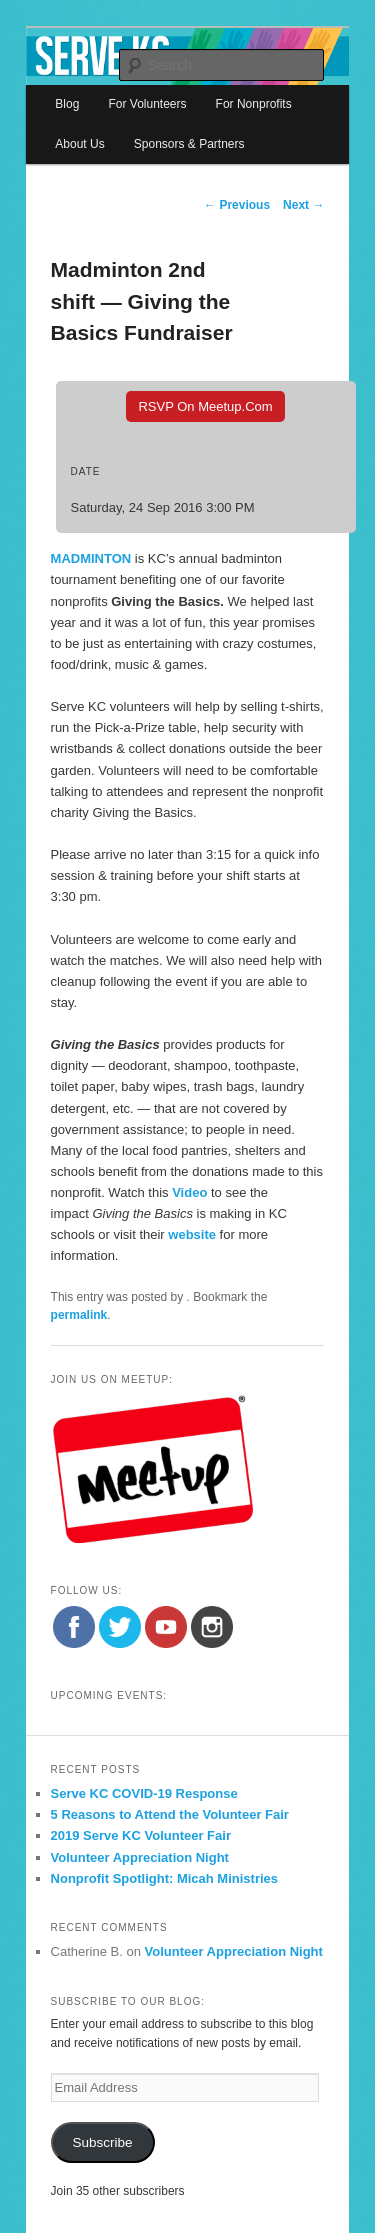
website (193, 1234)
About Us (79, 144)
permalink (79, 1315)
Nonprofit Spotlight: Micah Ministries (165, 1878)
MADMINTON (91, 558)
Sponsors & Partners (189, 144)
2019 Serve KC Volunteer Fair (141, 1835)
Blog (67, 104)
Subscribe (103, 2142)
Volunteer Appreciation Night (140, 1857)
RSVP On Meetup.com (205, 406)
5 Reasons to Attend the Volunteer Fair (170, 1814)
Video (189, 1192)
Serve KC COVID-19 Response (144, 1793)
